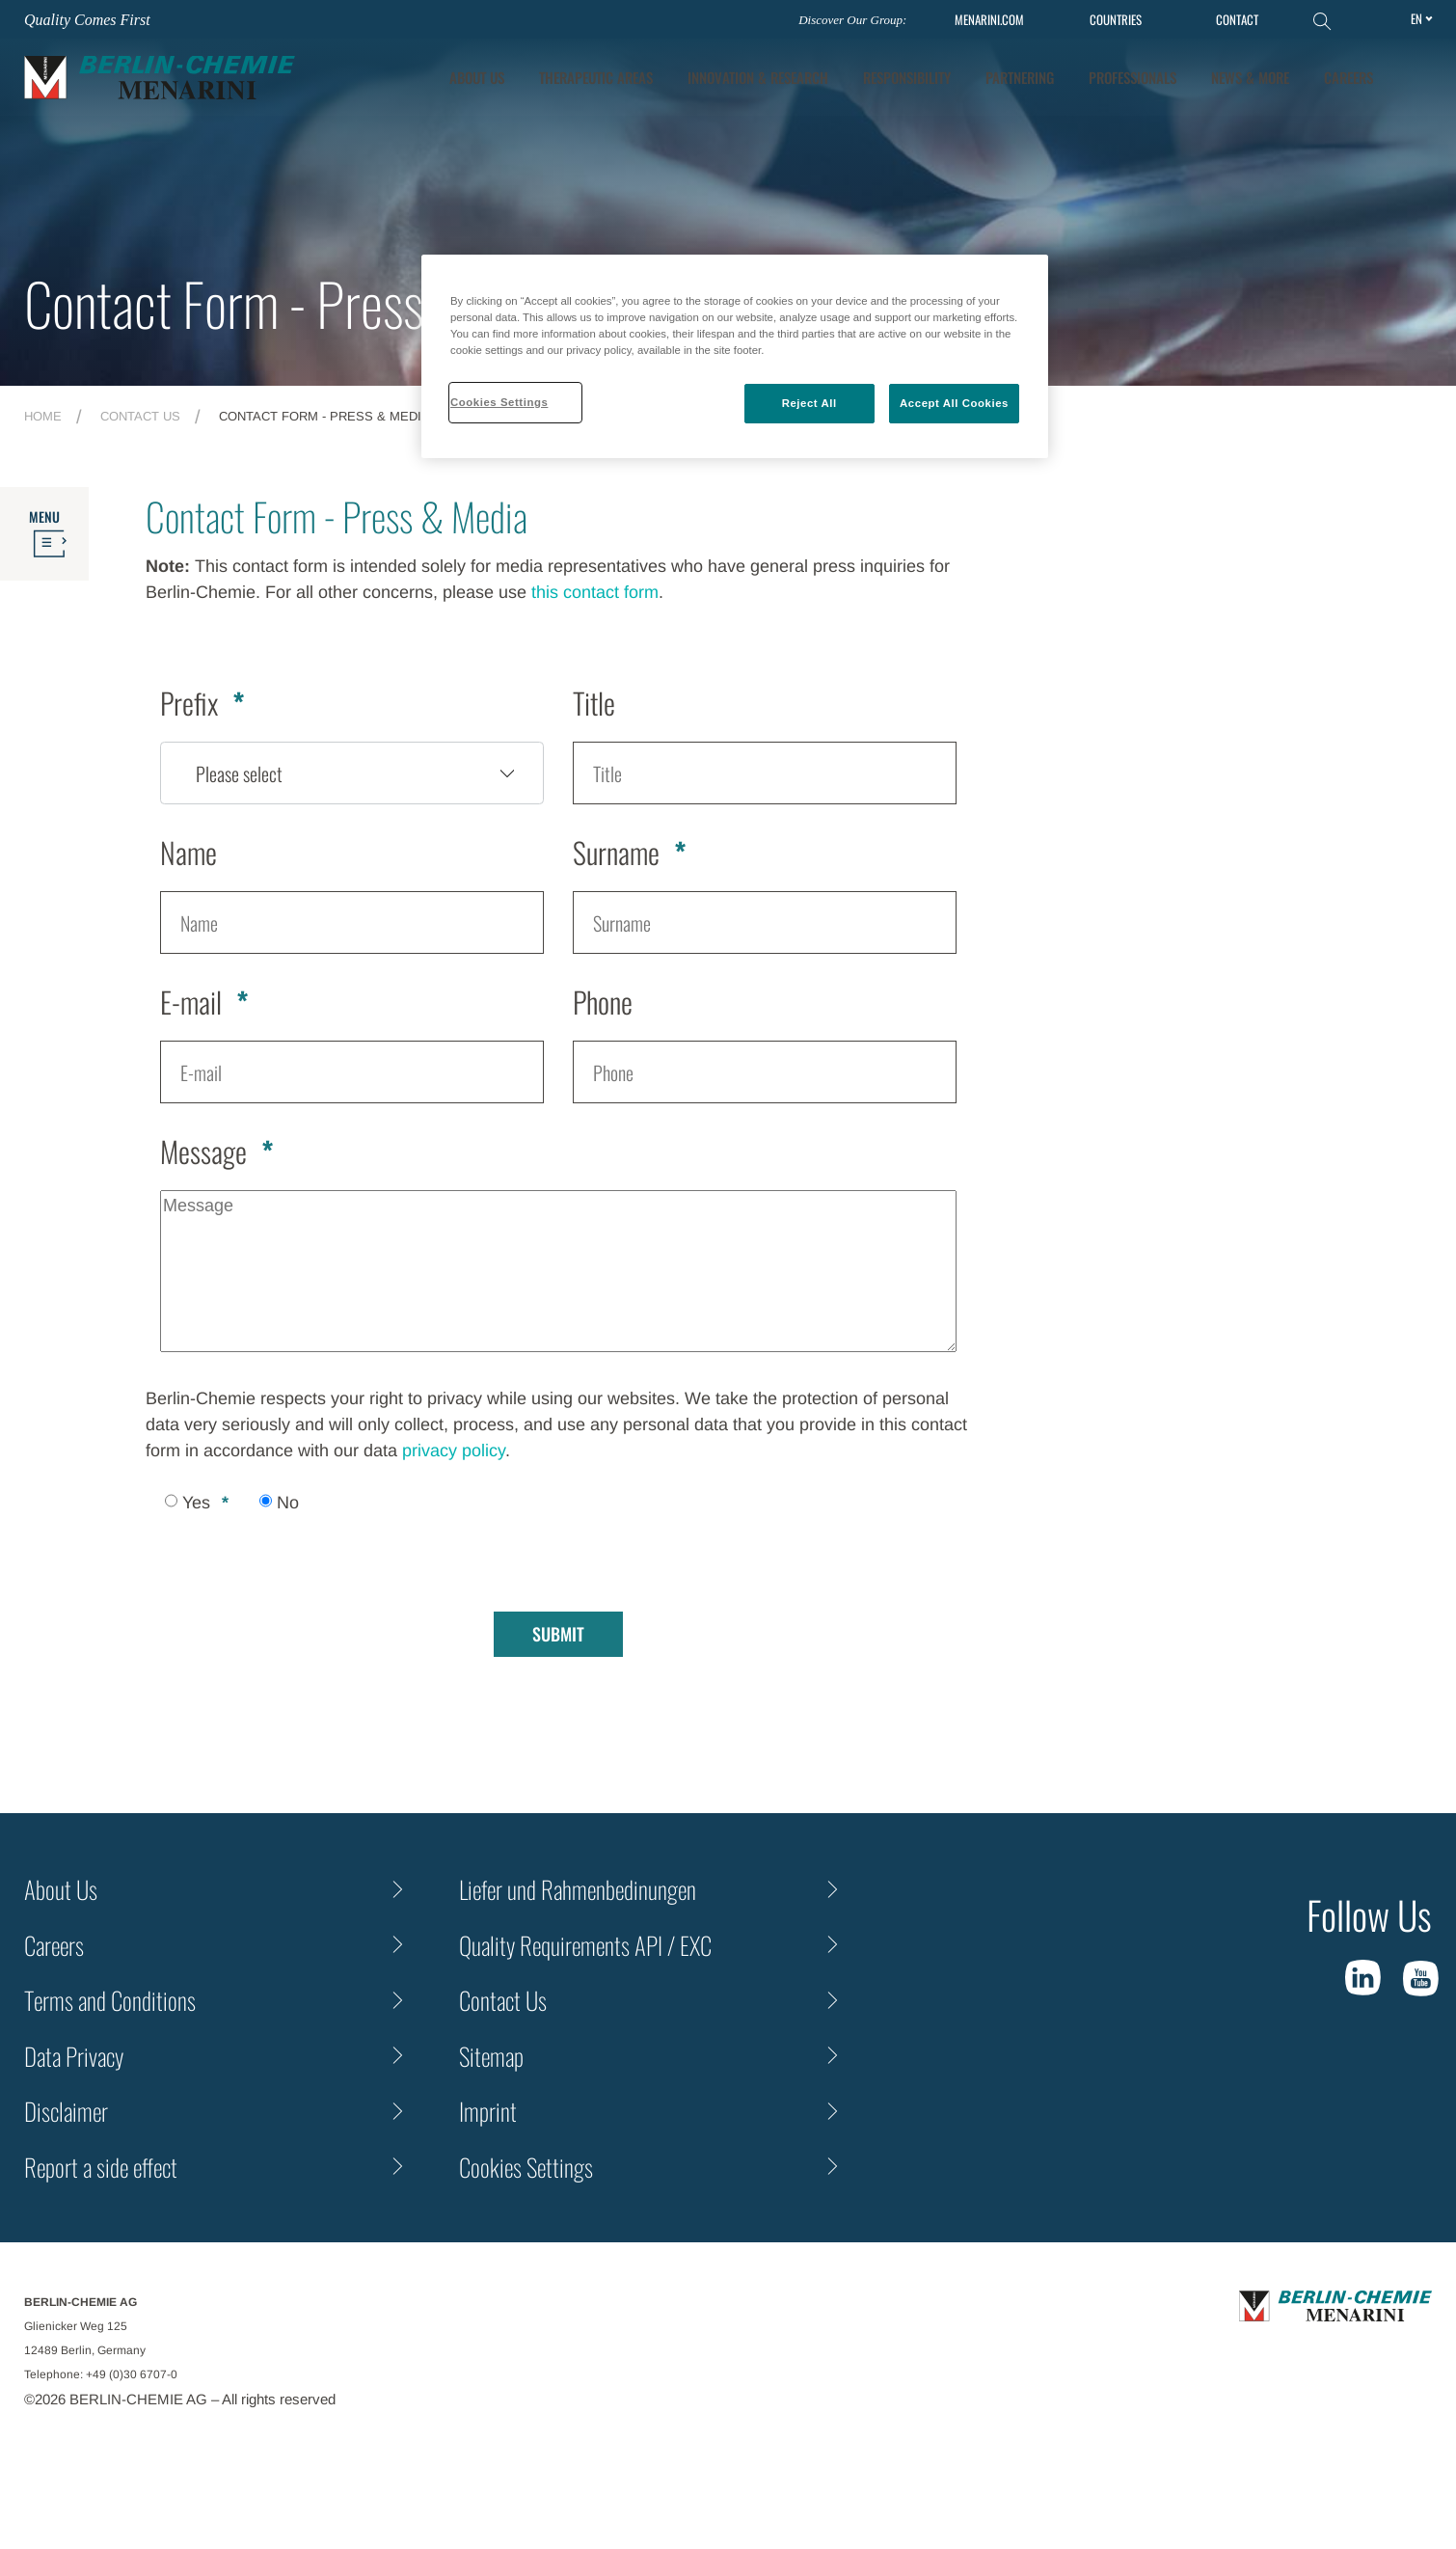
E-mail (191, 1001)
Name (188, 852)
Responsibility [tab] (907, 77)
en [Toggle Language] (1416, 18)
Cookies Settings (526, 2166)
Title (594, 702)
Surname (616, 852)
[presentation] (292, 1556)
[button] (1418, 77)
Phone (603, 1001)
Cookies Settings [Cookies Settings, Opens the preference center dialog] (499, 402)
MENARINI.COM (989, 20)
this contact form (595, 592)
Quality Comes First (87, 20)
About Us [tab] (476, 77)
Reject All (809, 403)
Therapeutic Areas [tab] (596, 77)
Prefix (189, 702)
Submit (558, 1633)
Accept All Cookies (954, 403)
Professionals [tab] (1132, 77)
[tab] (758, 77)
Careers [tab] (1348, 77)
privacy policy (453, 1450)
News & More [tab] (1250, 77)
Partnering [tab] (1019, 77)
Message (203, 1151)
